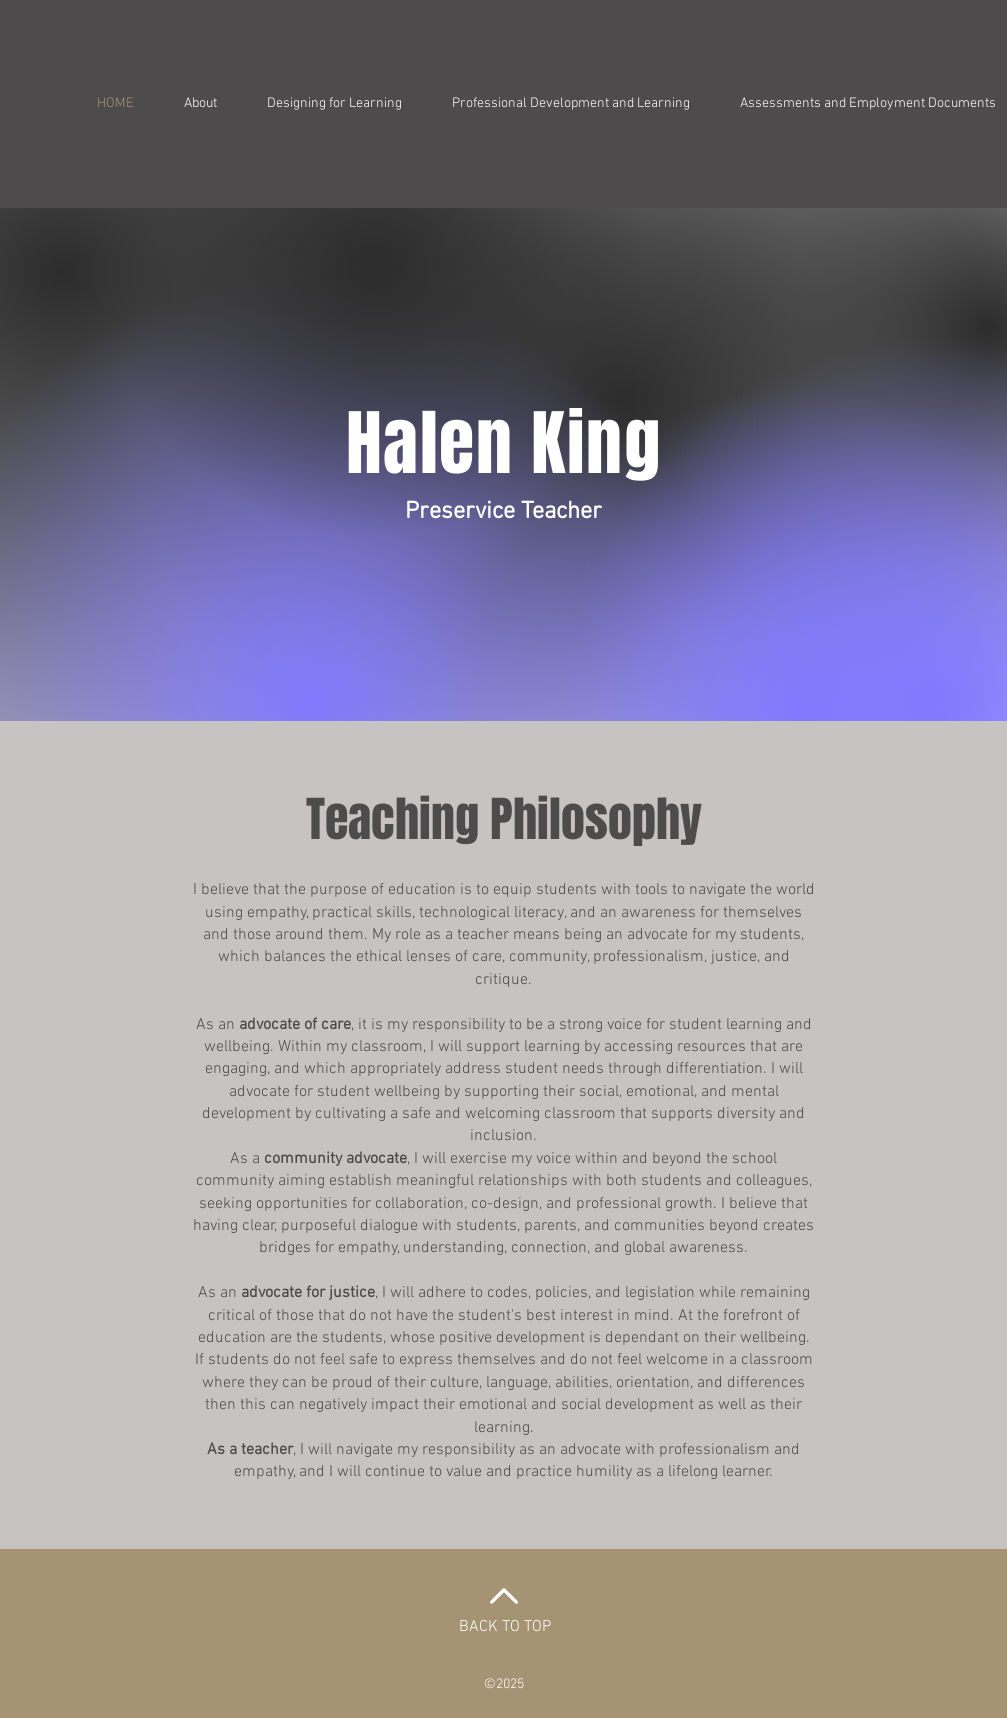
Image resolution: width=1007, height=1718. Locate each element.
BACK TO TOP (505, 1627)
